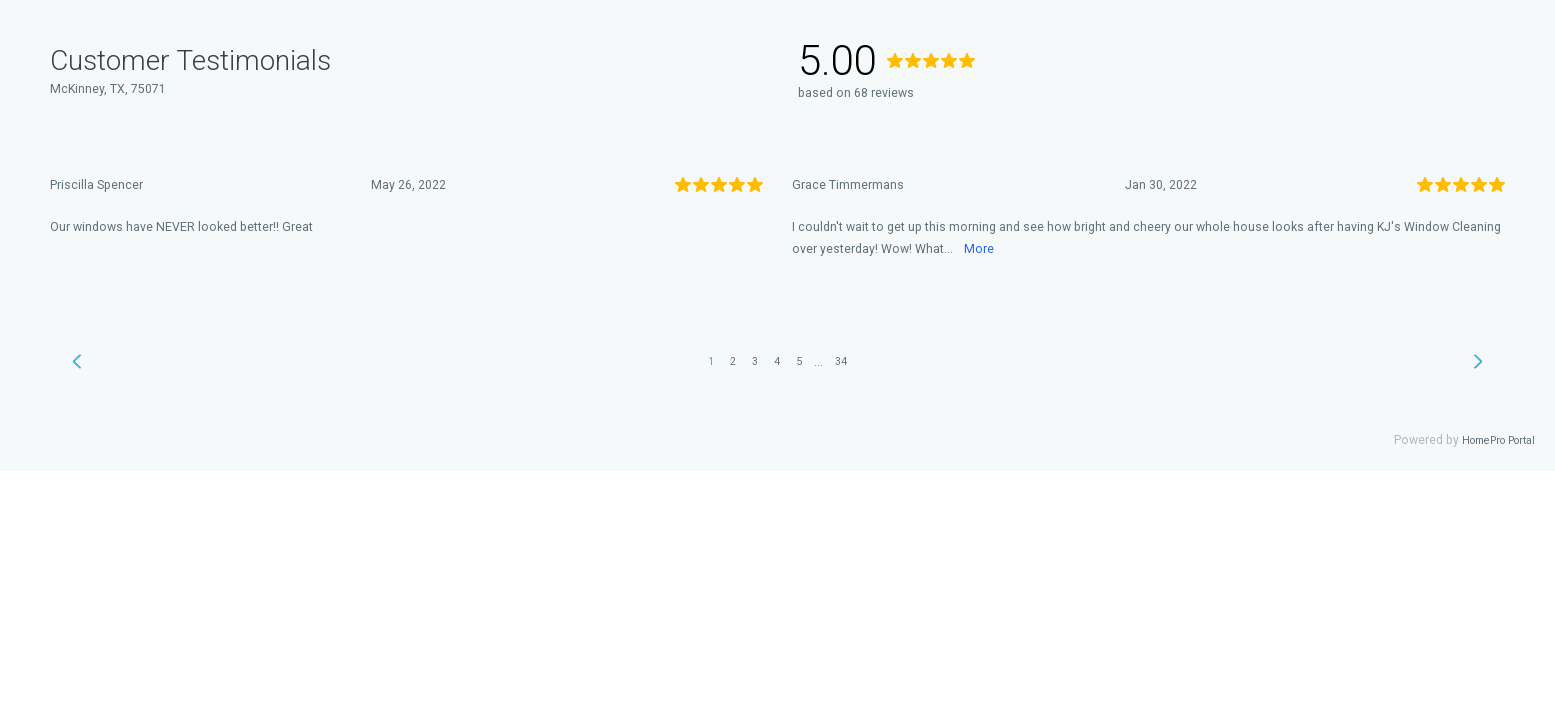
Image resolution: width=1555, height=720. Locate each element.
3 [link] (755, 361)
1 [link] (711, 361)
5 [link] (799, 361)
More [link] (979, 249)
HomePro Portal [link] (1498, 440)
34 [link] (841, 361)
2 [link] (733, 361)
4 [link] (777, 361)
